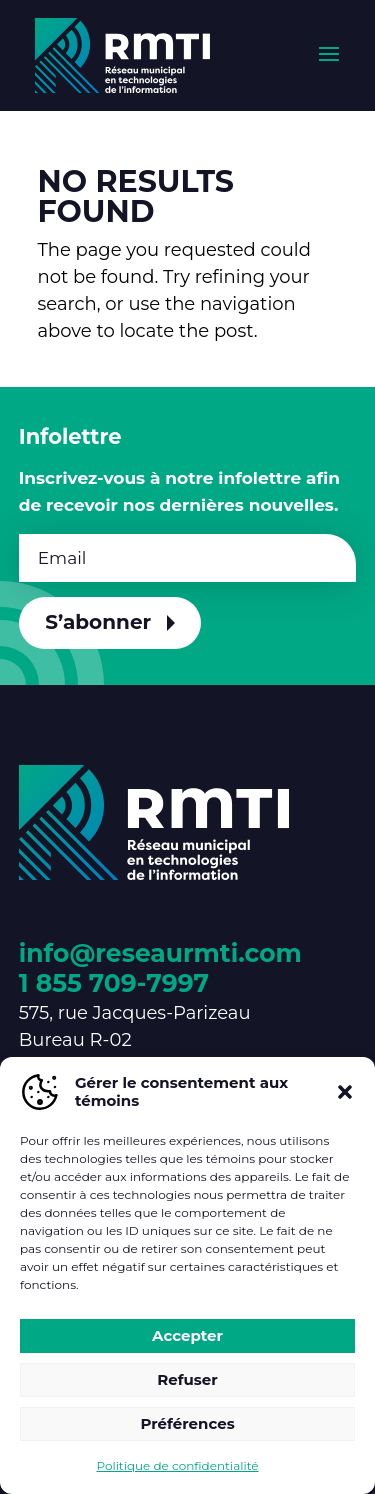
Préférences (187, 1423)
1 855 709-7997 (114, 983)
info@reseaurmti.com (160, 953)
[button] (345, 1092)
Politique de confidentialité (177, 1465)
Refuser (187, 1379)
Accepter (187, 1335)
